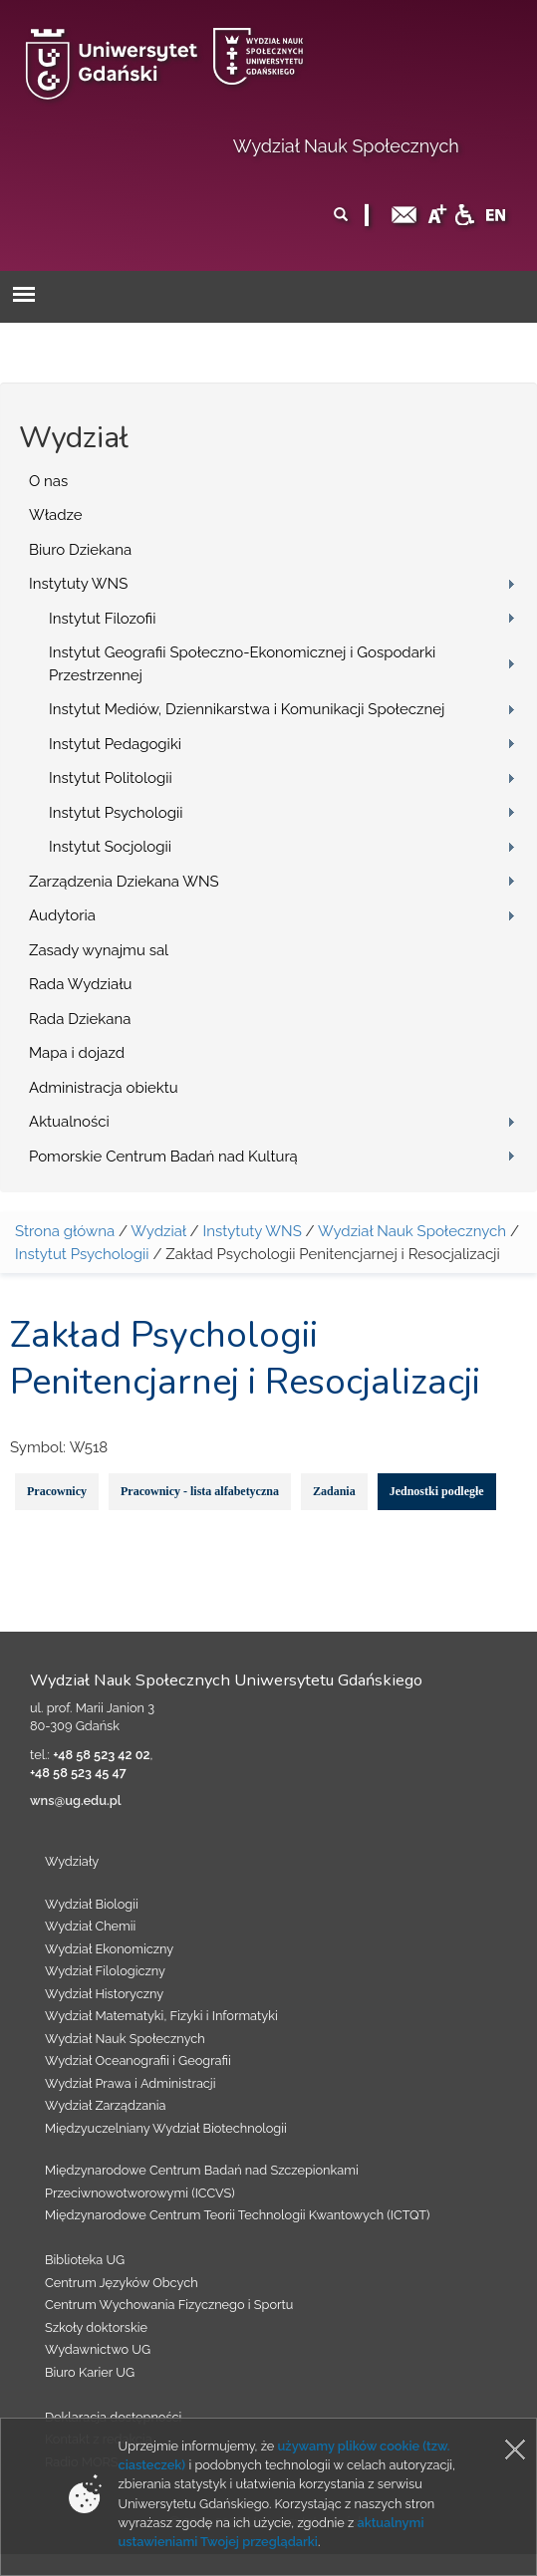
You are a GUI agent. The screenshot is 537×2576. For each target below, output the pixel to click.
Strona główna (65, 1231)
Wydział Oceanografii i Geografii (138, 2060)
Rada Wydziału (81, 984)
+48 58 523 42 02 (101, 1754)
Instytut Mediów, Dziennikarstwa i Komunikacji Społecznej (246, 709)
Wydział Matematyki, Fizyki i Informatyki (161, 2015)
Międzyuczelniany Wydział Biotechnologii (166, 2128)
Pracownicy (57, 1491)
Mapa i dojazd (77, 1053)
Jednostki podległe (437, 1491)
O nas (48, 481)
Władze (56, 515)
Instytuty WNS (78, 584)
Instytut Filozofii (102, 619)
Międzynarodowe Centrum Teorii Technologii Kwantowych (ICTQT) (237, 2214)
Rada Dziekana (80, 1019)
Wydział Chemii (90, 1926)
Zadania (334, 1491)
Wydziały (72, 1861)
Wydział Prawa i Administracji (130, 2083)
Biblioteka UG (85, 2259)
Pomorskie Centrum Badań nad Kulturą (163, 1156)
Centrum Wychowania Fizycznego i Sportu (169, 2304)
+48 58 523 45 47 (78, 1772)
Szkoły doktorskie (96, 2327)
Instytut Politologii (110, 778)
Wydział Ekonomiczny (109, 1948)
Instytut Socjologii (110, 847)
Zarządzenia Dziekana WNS (124, 882)
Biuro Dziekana (80, 550)
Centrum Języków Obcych (121, 2282)
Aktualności (69, 1122)
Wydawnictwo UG (97, 2349)
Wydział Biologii (91, 1904)
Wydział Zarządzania (105, 2105)
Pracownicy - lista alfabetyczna (200, 1491)
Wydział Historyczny (104, 1993)
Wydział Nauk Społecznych (346, 145)
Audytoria (62, 915)
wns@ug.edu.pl (76, 1800)
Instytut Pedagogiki (115, 744)
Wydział (158, 1231)
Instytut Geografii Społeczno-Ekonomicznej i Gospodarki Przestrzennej (242, 664)
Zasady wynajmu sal (98, 950)
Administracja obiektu (103, 1088)
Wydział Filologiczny (105, 1970)
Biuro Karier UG (89, 2372)
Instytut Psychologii (116, 813)
